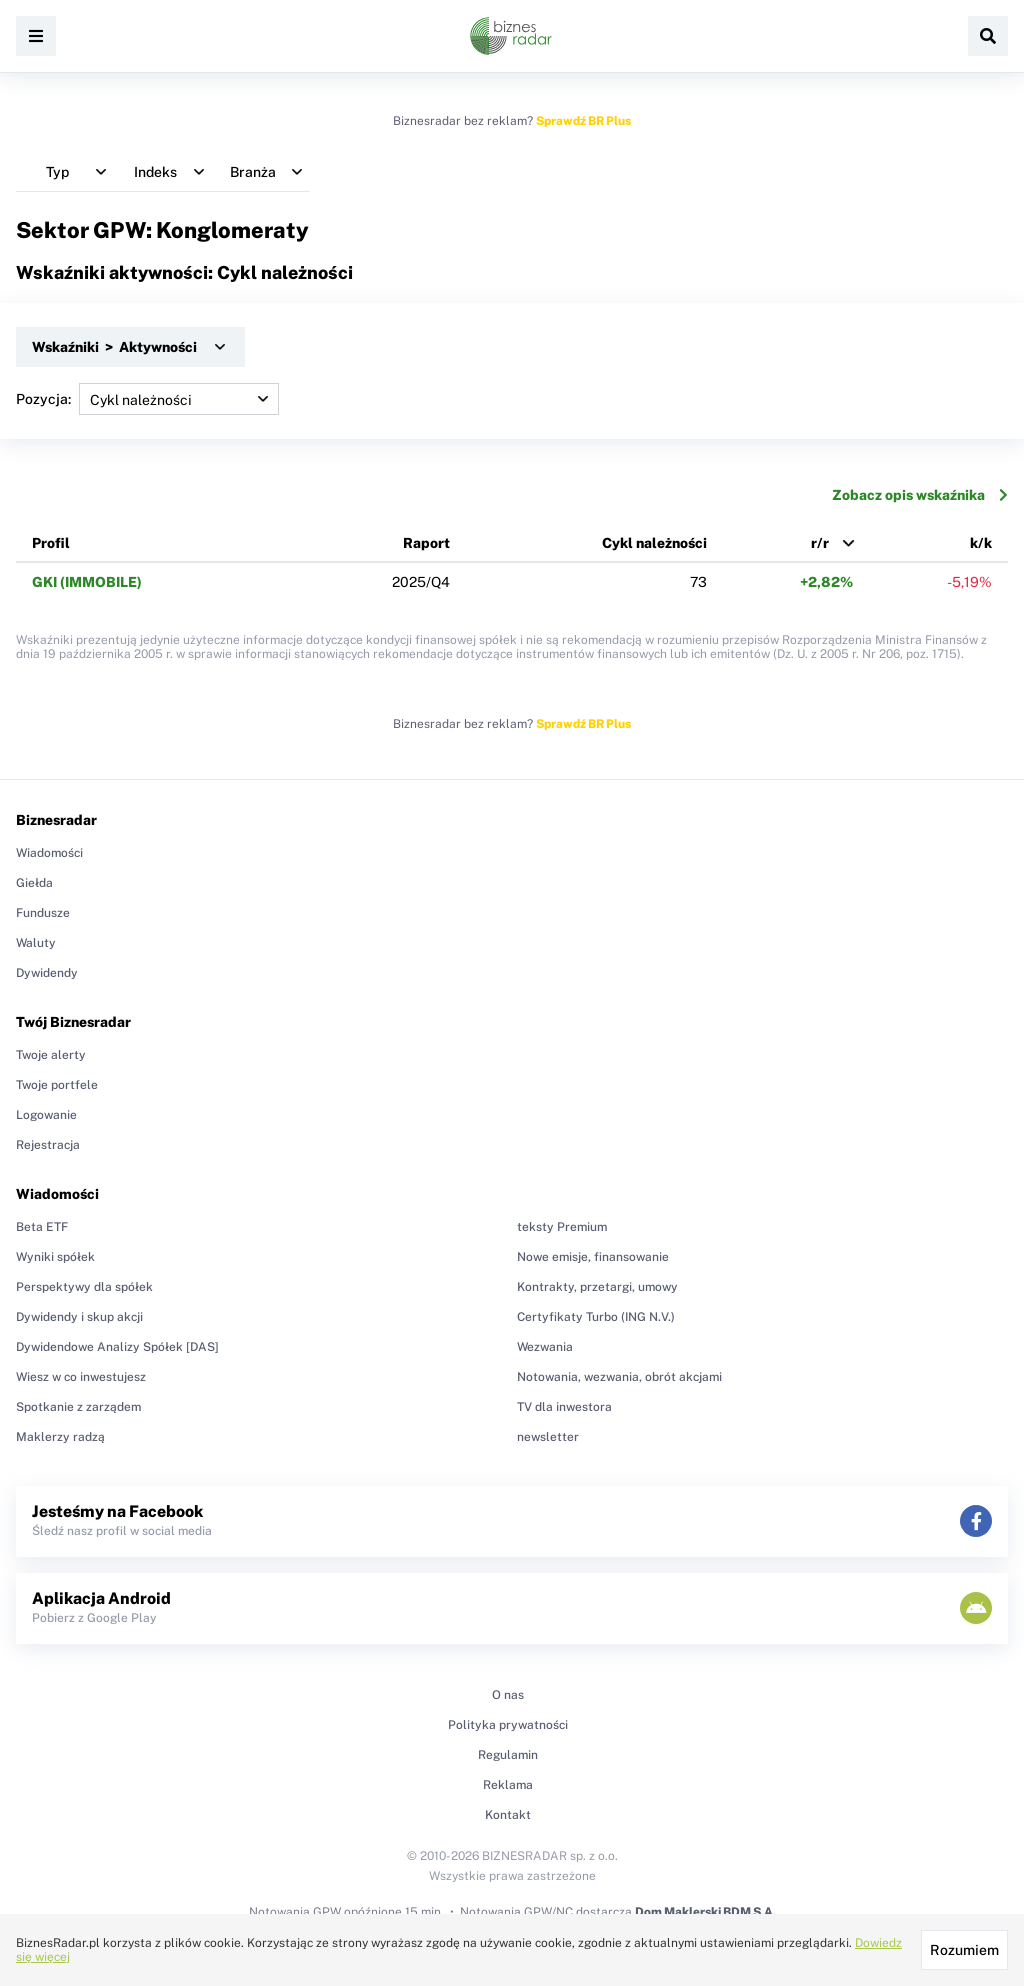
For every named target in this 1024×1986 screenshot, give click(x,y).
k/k (981, 543)
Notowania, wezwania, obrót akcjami (619, 1377)
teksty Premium (562, 1227)
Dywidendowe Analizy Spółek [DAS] (117, 1347)
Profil (51, 543)
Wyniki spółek (55, 1257)
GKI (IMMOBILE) (87, 582)
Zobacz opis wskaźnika (920, 495)
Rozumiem (964, 1950)
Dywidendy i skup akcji (79, 1317)
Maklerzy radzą (60, 1437)
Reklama (508, 1785)
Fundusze (43, 913)
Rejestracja (48, 1145)
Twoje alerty (51, 1055)
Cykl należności (654, 543)
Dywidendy (47, 973)
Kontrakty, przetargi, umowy (597, 1287)
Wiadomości (49, 853)
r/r (820, 543)
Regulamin (508, 1755)
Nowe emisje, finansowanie (593, 1257)
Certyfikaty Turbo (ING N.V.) (596, 1317)
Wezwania (545, 1347)
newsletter (548, 1437)
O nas (508, 1695)
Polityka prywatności (508, 1725)
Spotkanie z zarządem (78, 1407)
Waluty (36, 943)
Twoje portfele (57, 1085)
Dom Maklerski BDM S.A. (705, 1912)
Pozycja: (147, 399)
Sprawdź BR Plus (583, 121)
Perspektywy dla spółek (84, 1287)
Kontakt (508, 1815)
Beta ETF (42, 1227)
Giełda (34, 883)
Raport (426, 543)
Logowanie (46, 1115)
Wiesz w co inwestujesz (81, 1377)
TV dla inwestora (564, 1407)
